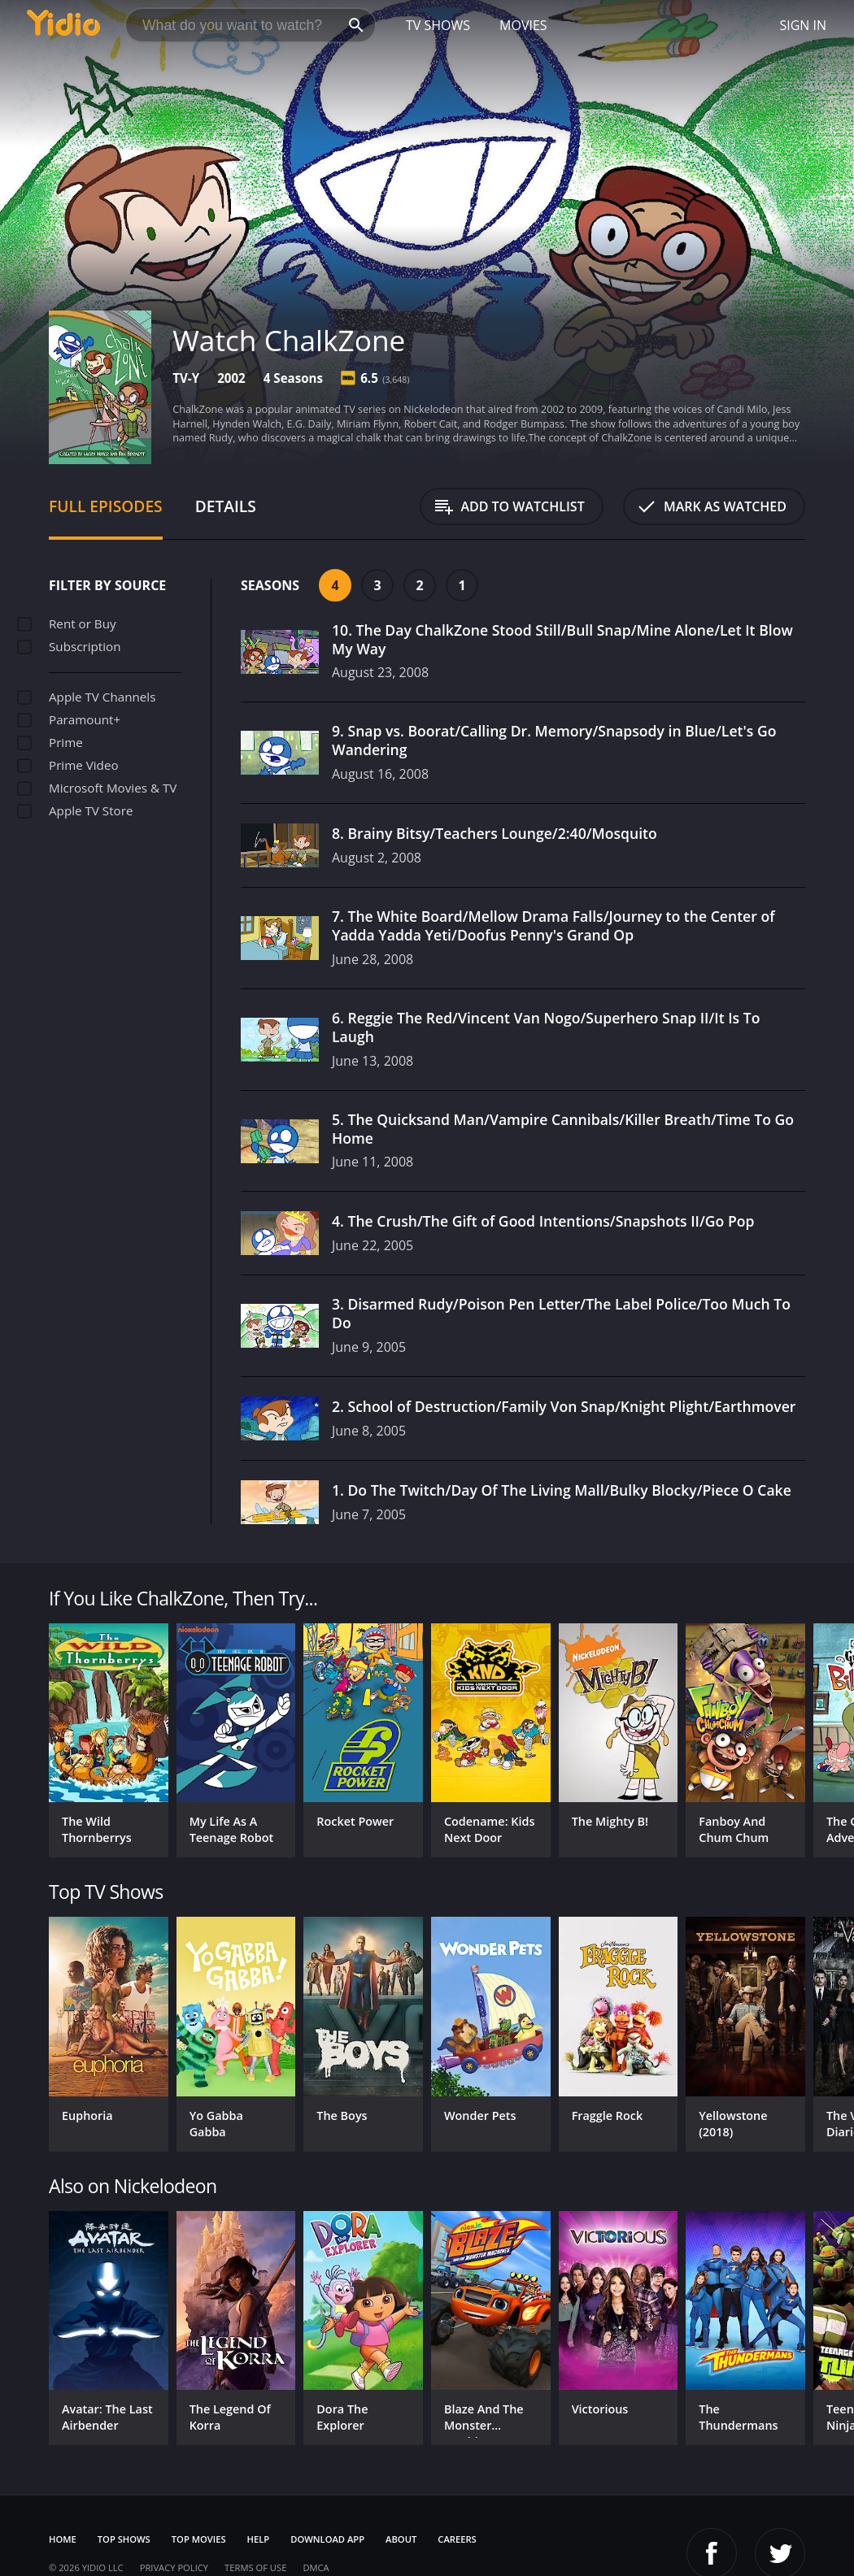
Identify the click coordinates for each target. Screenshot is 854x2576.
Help (258, 2539)
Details (225, 506)
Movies (523, 25)
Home (62, 2539)
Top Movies (199, 2539)
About (401, 2539)
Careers (457, 2539)
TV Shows (438, 25)
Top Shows (124, 2539)
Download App (327, 2539)
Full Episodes (106, 506)
